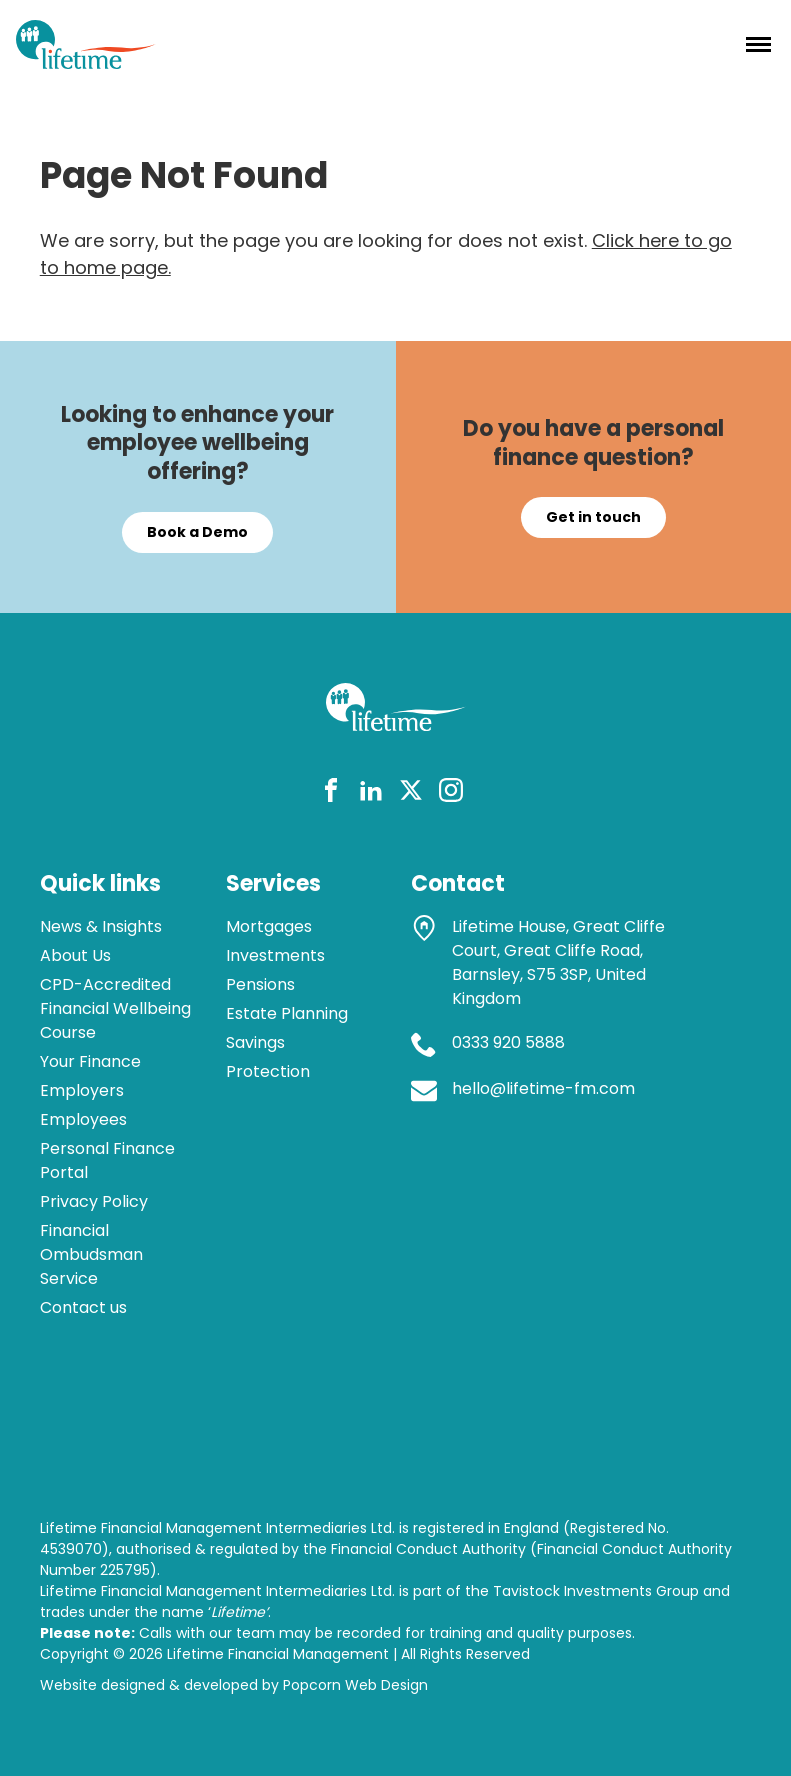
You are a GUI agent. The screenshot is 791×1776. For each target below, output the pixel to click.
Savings (255, 1042)
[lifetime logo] (86, 62)
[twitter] (411, 793)
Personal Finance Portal (107, 1160)
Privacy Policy (94, 1201)
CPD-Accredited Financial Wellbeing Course (115, 1008)
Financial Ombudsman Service (91, 1254)
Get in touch (593, 517)
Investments (275, 955)
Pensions (260, 984)
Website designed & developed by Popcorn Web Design (234, 1685)
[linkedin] (371, 793)
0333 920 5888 (508, 1042)
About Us (75, 955)
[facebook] (331, 793)
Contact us (83, 1307)
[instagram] (451, 793)
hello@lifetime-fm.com (543, 1088)
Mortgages (269, 926)
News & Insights (101, 926)
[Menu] (758, 44)
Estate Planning (287, 1013)
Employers (82, 1090)
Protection (268, 1071)
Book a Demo (197, 532)
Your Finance (90, 1061)
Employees (83, 1119)
